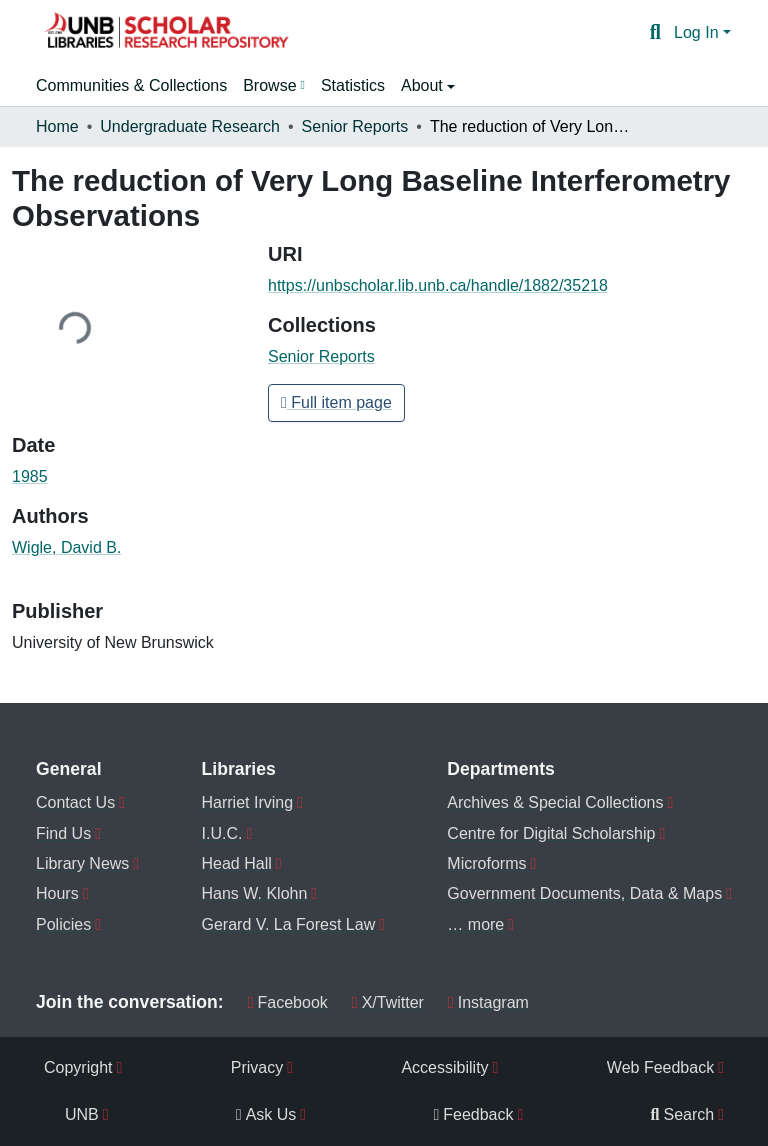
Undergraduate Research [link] (190, 126)
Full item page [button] (336, 402)
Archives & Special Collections (555, 802)
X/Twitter (388, 1002)
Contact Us (75, 802)
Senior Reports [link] (355, 126)
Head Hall (237, 863)
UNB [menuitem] (82, 1114)
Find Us (63, 833)
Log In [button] (698, 32)
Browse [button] (269, 85)
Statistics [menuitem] (353, 85)
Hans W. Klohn (255, 893)
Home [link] (57, 126)
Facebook (288, 1002)
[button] (166, 33)
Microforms (486, 863)
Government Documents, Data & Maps (584, 893)
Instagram (488, 1002)
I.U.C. (222, 833)
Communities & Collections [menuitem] (131, 85)
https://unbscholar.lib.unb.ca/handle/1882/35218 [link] (438, 285)
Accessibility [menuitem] (444, 1067)
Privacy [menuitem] (257, 1067)
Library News (82, 863)
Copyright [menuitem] (78, 1067)
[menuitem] (274, 86)
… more (475, 924)
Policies (63, 924)
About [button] (424, 85)
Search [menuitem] (683, 1114)
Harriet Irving (248, 802)
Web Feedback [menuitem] (660, 1067)
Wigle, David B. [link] (66, 547)
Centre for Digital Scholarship (551, 833)
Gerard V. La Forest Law (289, 924)
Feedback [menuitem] (473, 1114)
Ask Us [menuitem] (266, 1114)
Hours (57, 893)
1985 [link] (30, 476)
